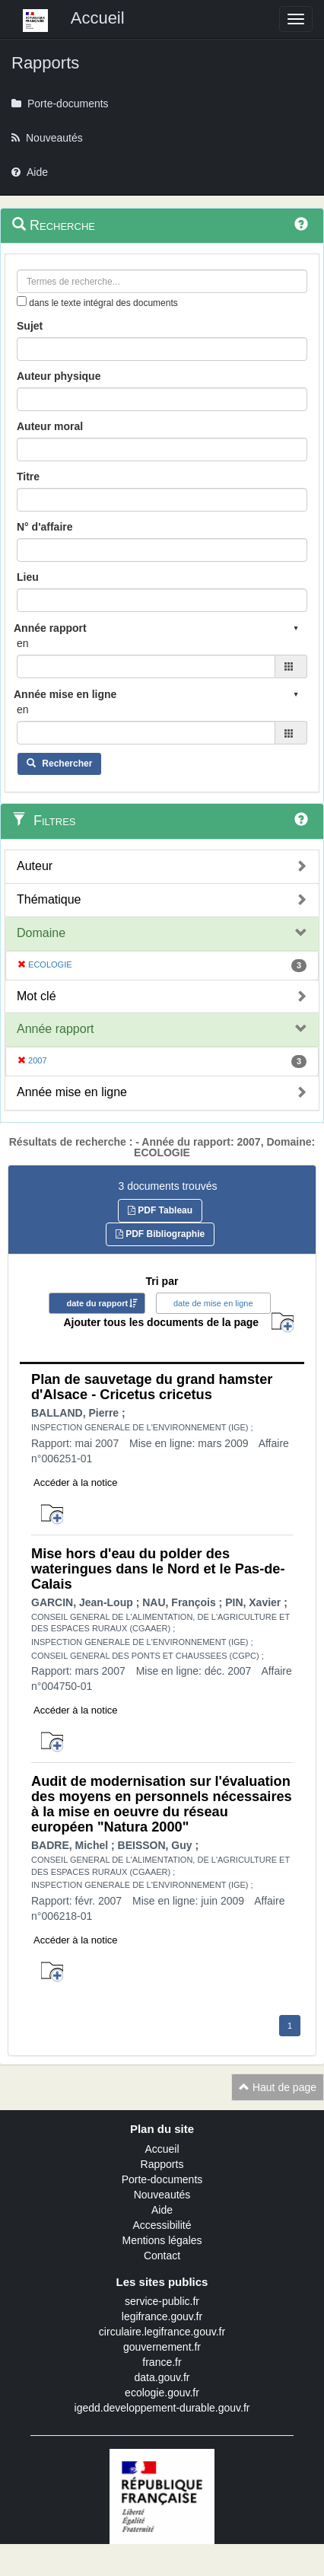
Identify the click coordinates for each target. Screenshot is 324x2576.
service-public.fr (162, 2301)
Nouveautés (162, 2195)
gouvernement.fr (162, 2347)
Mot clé (36, 996)
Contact (162, 2255)
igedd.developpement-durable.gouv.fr (162, 2408)
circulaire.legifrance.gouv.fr (162, 2332)
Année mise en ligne (72, 1092)
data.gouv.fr (162, 2377)
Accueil (162, 2149)
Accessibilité (161, 2225)
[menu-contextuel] (22, 301)
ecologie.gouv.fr (162, 2392)
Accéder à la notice (75, 1482)
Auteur (34, 865)
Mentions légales (162, 2240)
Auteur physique (58, 376)
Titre (28, 476)
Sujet (30, 326)
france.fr (161, 2362)
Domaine (41, 932)
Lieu (28, 577)
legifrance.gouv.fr (162, 2316)
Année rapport (55, 1028)
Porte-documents (162, 2179)
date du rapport (97, 1303)
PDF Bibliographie (160, 1234)
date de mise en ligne (213, 1303)
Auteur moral (50, 426)
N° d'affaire (45, 527)
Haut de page (277, 2087)
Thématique (49, 899)
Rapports (162, 2164)
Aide (162, 2210)
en (23, 643)
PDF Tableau (160, 1210)
